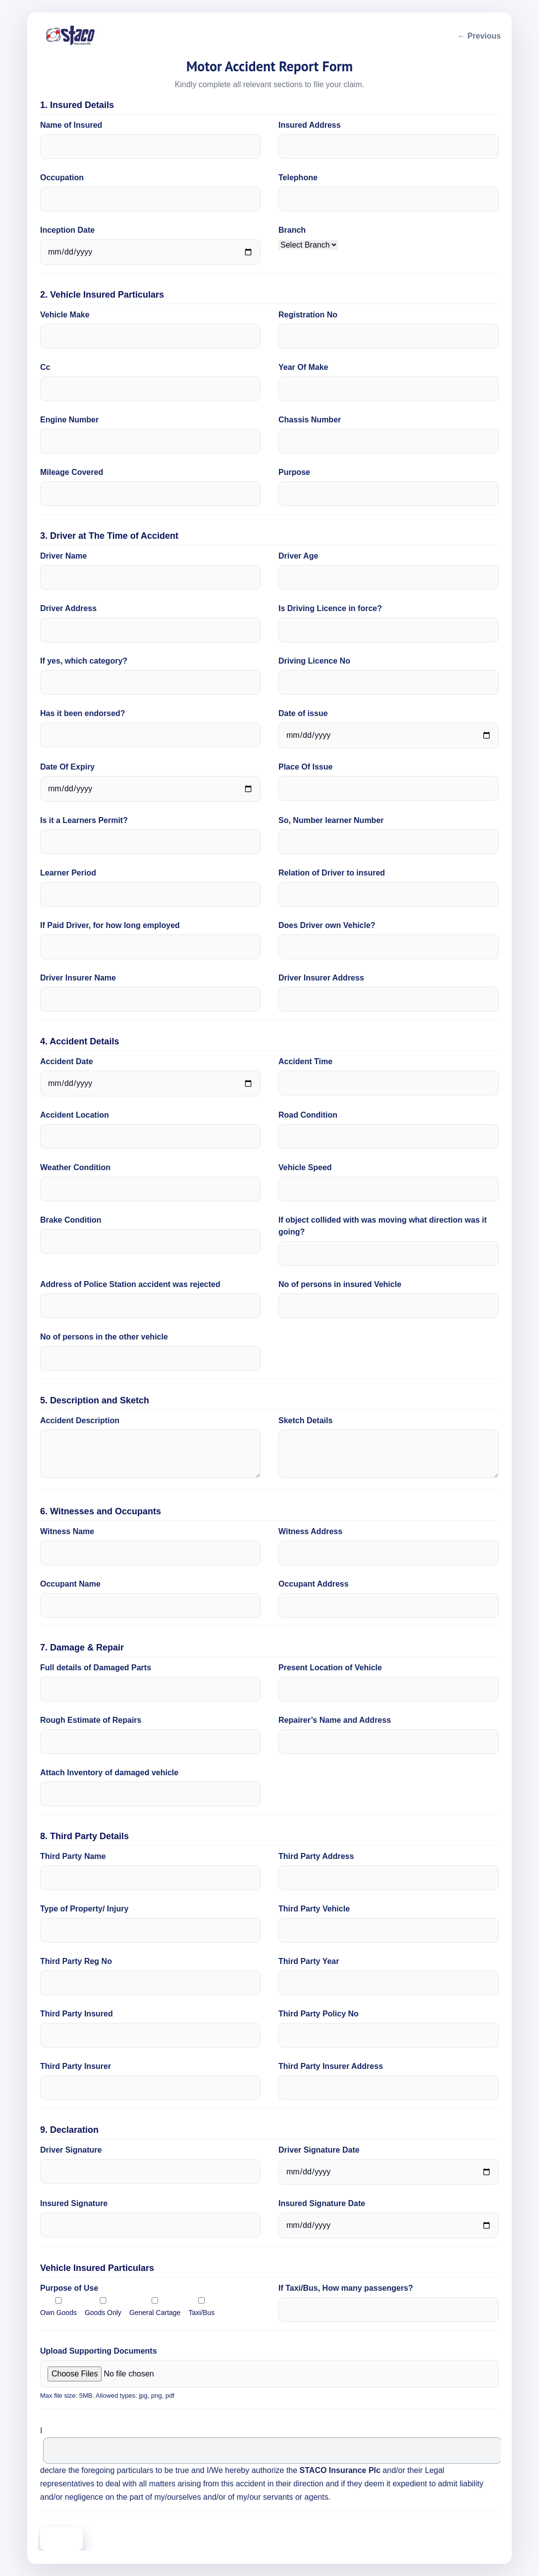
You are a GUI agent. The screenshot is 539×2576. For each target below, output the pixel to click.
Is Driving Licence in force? (330, 608)
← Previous (479, 36)
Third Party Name (73, 1856)
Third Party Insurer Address (330, 2066)
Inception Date (67, 230)
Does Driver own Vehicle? (327, 925)
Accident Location (74, 1115)
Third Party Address (316, 1856)
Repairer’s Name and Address (334, 1720)
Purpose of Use (69, 2288)
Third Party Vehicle (314, 1909)
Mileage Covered (71, 472)
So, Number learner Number (331, 820)
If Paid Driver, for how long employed (110, 925)
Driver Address (68, 608)
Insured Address (309, 125)
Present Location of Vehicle (330, 1667)
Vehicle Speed (305, 1167)
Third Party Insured (76, 2013)
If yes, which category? (83, 661)
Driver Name (63, 556)
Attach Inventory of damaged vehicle (109, 1772)
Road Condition (307, 1115)
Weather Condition (75, 1167)
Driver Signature (71, 2150)
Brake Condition (71, 1220)
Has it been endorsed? (82, 713)
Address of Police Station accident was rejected (130, 1284)
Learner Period (68, 873)
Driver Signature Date (319, 2150)
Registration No (307, 314)
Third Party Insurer (75, 2066)
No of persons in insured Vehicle (339, 1284)
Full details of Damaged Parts (95, 1667)
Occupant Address (313, 1584)
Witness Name (67, 1531)
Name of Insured (71, 125)
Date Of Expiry (67, 767)
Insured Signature (74, 2203)
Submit (61, 2538)
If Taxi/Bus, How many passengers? (345, 2288)
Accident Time (305, 1061)
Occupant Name (70, 1584)
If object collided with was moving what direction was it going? (382, 1226)
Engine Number (69, 419)
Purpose (294, 472)
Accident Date (66, 1061)
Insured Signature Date (321, 2203)
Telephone (298, 177)
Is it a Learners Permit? (84, 820)
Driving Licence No (314, 661)
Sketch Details (305, 1420)
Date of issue (303, 713)
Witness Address (310, 1531)
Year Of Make (303, 367)
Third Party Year (308, 1961)
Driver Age (298, 556)
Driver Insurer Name (78, 978)
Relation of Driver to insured (331, 873)
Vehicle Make (65, 314)
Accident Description (79, 1420)
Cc (45, 367)
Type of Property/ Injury (84, 1909)
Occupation (62, 177)
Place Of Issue (305, 767)
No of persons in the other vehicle (104, 1337)
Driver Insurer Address (321, 978)
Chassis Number (309, 419)
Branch (292, 230)
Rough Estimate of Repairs (90, 1720)
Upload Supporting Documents (98, 2351)
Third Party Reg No (76, 1961)
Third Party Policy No (318, 2013)
